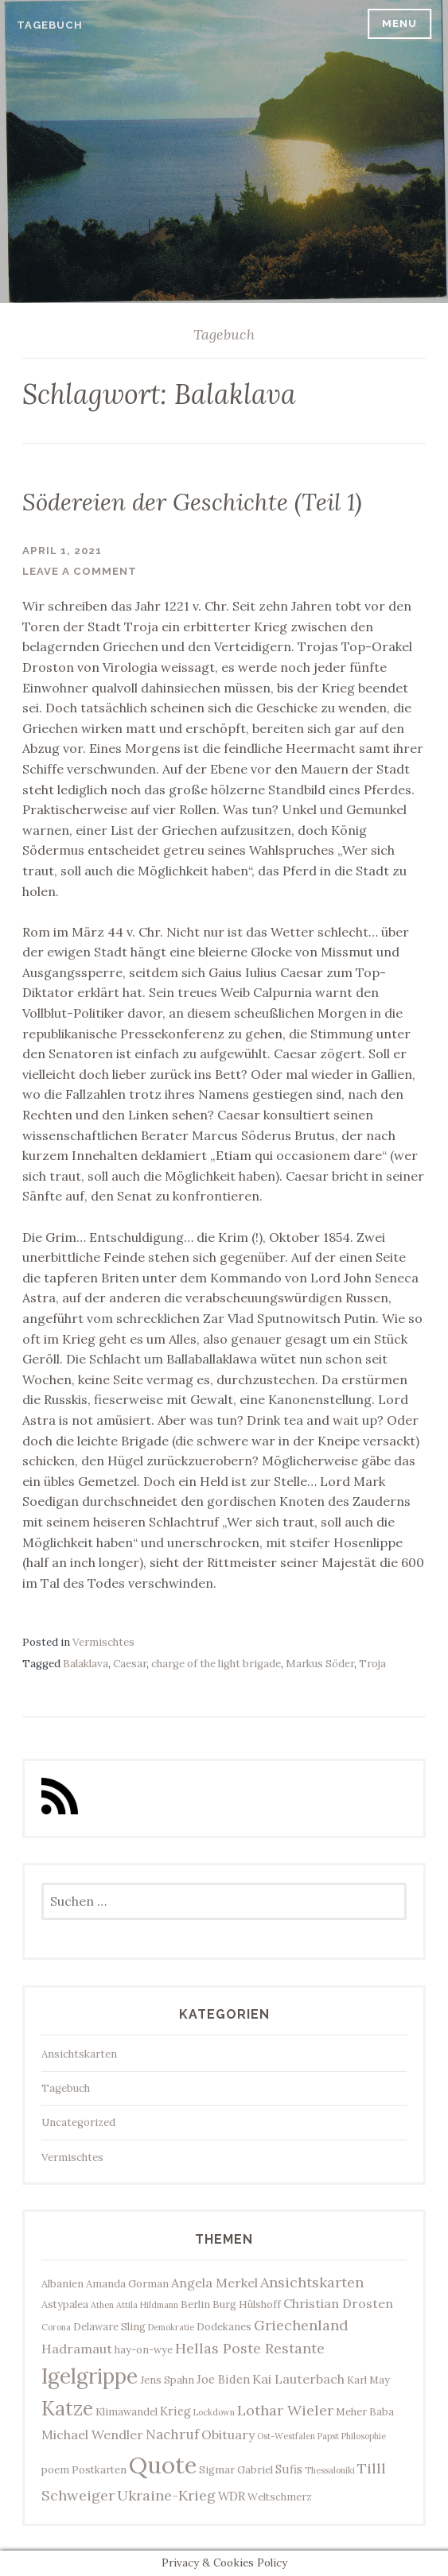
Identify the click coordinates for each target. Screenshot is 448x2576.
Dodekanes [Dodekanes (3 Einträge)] (224, 2327)
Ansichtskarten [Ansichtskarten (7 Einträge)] (312, 2282)
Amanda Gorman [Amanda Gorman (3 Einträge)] (127, 2284)
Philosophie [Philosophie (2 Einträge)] (363, 2436)
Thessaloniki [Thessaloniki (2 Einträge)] (330, 2470)
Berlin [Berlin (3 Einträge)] (195, 2304)
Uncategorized (78, 2122)
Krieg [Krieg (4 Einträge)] (175, 2411)
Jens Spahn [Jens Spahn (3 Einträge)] (167, 2380)
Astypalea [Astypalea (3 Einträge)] (64, 2304)
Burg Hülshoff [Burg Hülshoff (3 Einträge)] (246, 2304)
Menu (399, 23)
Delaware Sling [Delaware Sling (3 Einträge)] (109, 2327)
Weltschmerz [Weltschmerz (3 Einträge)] (279, 2497)
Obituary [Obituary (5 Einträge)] (228, 2434)
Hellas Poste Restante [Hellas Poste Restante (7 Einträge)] (250, 2348)
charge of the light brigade (216, 1663)
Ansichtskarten (79, 2054)
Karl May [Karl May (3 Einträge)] (368, 2380)
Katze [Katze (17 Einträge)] (67, 2408)
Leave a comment (79, 571)
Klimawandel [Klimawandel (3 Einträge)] (126, 2412)
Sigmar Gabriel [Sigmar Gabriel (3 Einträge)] (236, 2470)
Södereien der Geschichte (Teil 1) (192, 502)
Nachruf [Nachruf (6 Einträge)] (172, 2434)
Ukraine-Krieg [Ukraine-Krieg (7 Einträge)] (166, 2495)
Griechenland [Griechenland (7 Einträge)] (301, 2325)
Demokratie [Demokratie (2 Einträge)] (171, 2327)
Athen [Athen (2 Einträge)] (102, 2304)
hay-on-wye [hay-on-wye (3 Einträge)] (144, 2350)
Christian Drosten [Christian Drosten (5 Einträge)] (338, 2303)
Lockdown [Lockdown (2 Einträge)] (214, 2412)
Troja (372, 1663)
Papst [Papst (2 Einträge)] (328, 2436)
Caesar (129, 1663)
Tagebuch (50, 25)
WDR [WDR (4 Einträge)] (231, 2496)
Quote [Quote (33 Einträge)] (163, 2465)
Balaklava (85, 1663)
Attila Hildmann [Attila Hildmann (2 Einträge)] (147, 2304)
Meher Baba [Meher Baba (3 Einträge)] (365, 2412)
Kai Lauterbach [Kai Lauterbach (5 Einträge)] (298, 2379)
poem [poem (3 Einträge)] (55, 2470)
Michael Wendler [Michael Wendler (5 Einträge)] (92, 2434)
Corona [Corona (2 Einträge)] (56, 2327)
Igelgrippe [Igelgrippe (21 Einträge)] (89, 2376)
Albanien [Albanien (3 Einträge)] (62, 2284)
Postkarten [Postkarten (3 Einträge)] (99, 2470)
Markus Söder (320, 1663)
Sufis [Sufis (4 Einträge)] (288, 2469)
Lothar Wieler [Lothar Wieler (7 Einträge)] (285, 2410)
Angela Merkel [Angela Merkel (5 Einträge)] (214, 2283)
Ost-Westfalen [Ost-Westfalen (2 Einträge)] (286, 2436)
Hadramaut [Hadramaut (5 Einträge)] (76, 2349)
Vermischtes (103, 1642)
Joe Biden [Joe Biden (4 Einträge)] (223, 2379)
